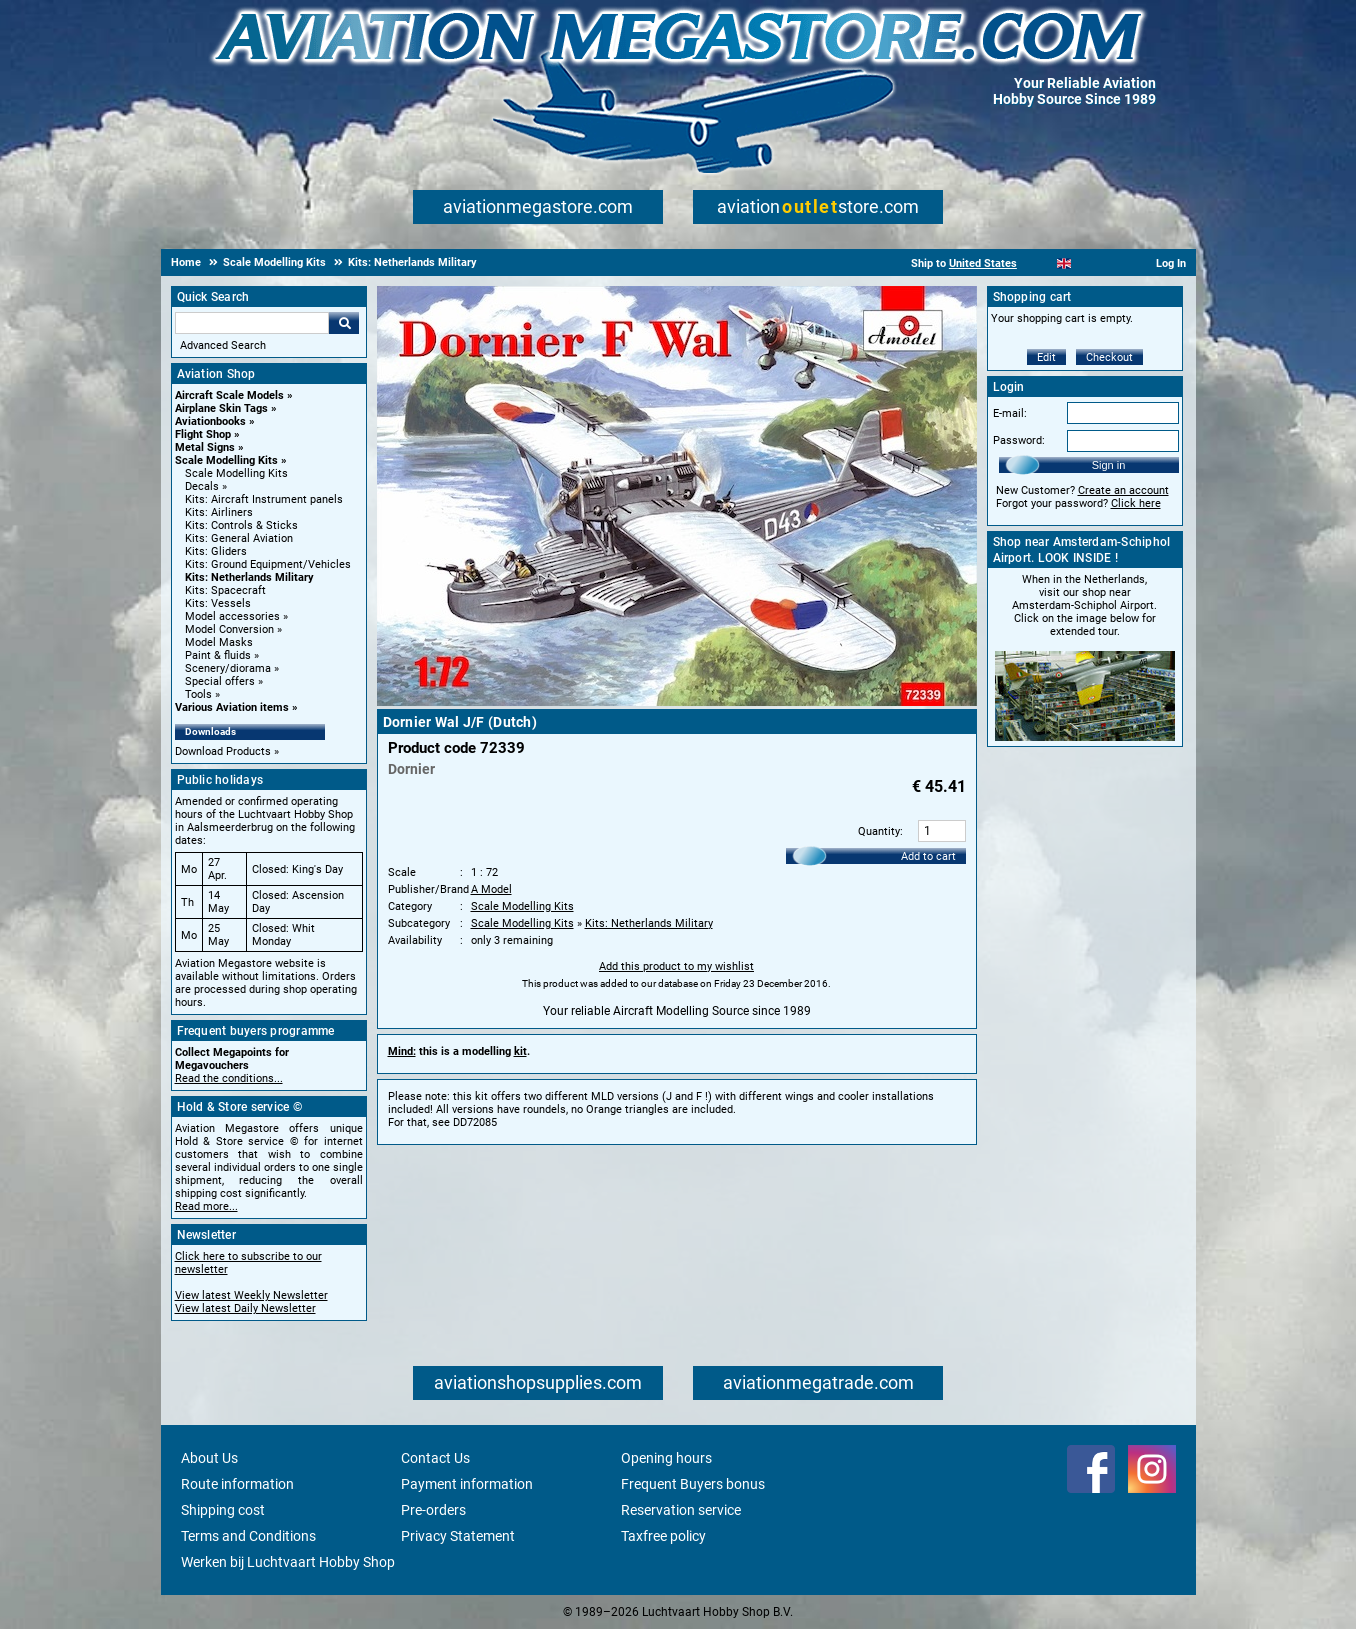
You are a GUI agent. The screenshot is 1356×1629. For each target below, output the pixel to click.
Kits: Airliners (219, 512)
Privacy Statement (458, 1536)
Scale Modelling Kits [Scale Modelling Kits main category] (236, 473)
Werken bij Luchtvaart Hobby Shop (288, 1562)
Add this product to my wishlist (676, 966)
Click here (1136, 503)
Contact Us (435, 1458)
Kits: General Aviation (239, 538)
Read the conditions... (229, 1078)
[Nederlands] (1039, 263)
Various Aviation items (232, 707)
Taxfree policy (663, 1536)
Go (344, 323)
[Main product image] (677, 702)
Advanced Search (223, 345)
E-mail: (1010, 413)
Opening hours (666, 1458)
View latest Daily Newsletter (245, 1308)
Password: (1019, 440)
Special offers (220, 681)
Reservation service (681, 1510)
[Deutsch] (1113, 263)
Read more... (206, 1206)
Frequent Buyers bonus (693, 1484)
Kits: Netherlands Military (249, 577)
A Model (491, 889)
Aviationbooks (210, 421)
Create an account (1123, 490)
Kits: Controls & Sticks (241, 525)
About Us (209, 1458)
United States (983, 263)
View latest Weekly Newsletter (251, 1295)
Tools (198, 694)
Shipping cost (223, 1510)
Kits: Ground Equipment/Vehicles (268, 564)
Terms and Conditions (248, 1536)
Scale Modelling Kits (226, 460)
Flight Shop (203, 434)
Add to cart (928, 856)
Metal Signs (205, 447)
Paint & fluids (218, 655)
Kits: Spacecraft (225, 590)
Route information (237, 1484)
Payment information (467, 1484)
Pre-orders (433, 1510)
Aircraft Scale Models (229, 395)
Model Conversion (229, 629)
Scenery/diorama (228, 668)
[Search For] (252, 323)
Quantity (879, 831)
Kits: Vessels (218, 603)
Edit (1046, 357)
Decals (202, 486)
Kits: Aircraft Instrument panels (264, 499)
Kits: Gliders (216, 551)
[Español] (1088, 263)
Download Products (223, 751)
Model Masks (219, 642)
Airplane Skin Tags (221, 408)
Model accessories (232, 616)
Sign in (1109, 465)
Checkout (1109, 357)
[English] (1064, 263)
